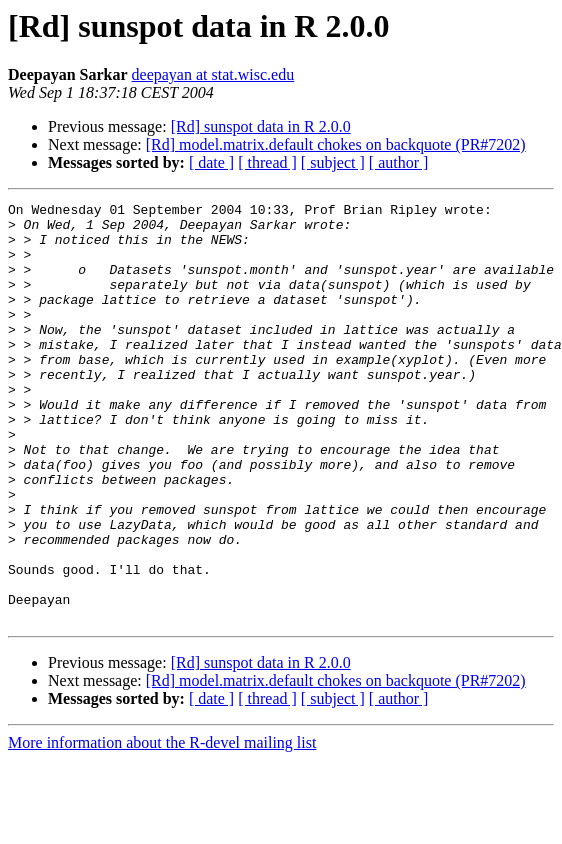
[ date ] (211, 162)
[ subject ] (333, 162)
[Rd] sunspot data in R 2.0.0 (261, 126)
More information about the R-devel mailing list (162, 826)
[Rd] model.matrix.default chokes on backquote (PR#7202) (336, 144)
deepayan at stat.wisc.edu (213, 74)
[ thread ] (267, 162)
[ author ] (399, 162)
